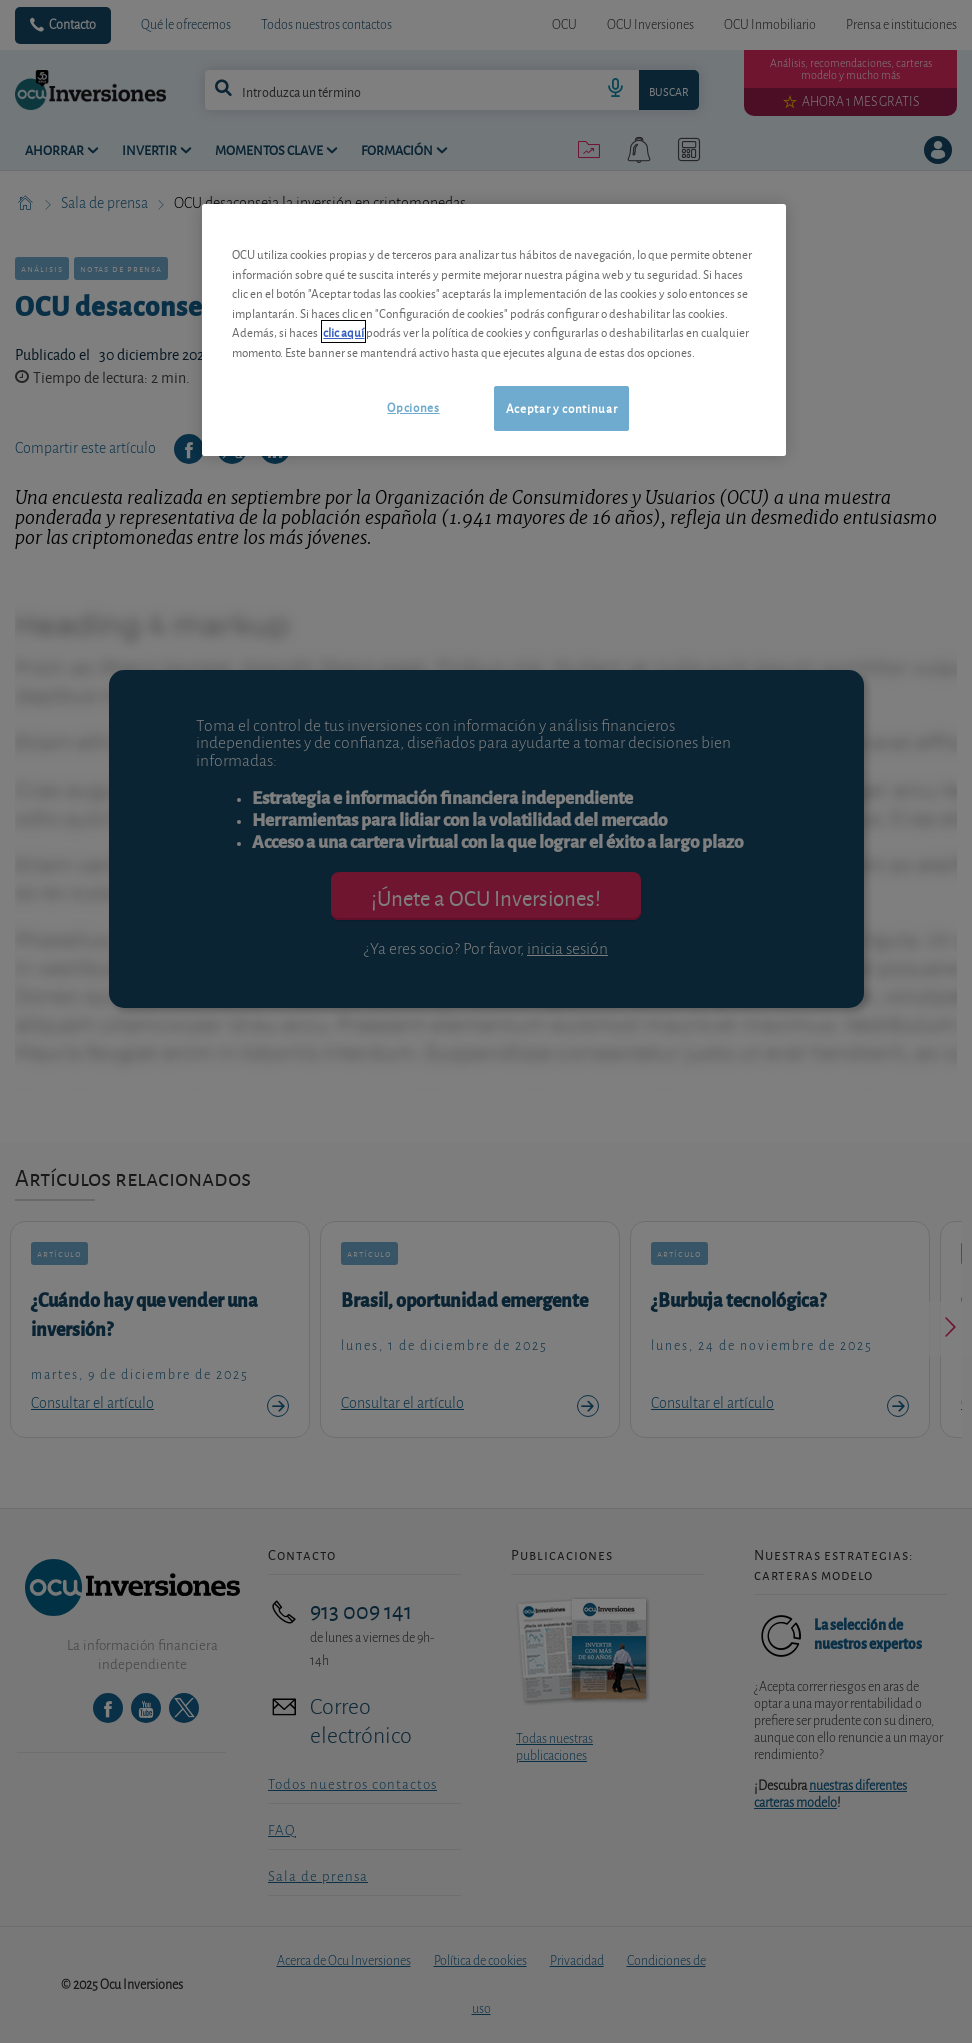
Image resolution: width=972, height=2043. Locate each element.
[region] (493, 329)
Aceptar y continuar (561, 407)
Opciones (413, 406)
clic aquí (343, 331)
